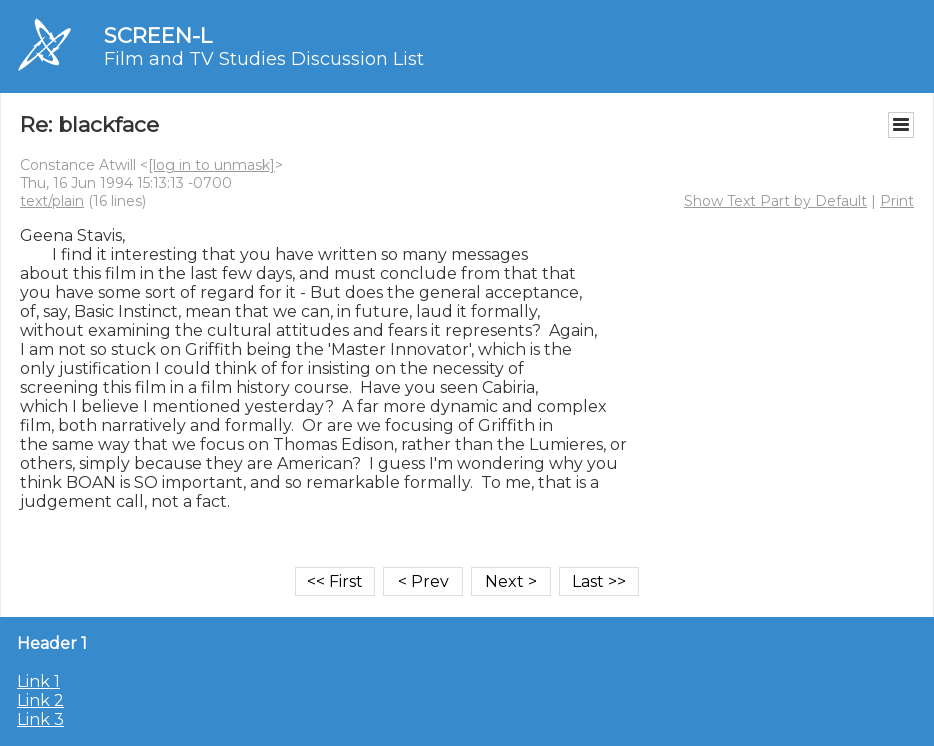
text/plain (52, 201)
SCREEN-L (158, 35)
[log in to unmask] (211, 165)
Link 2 (40, 700)
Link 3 (40, 719)
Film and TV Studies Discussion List (264, 59)
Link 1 (38, 681)
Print (897, 201)
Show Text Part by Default (775, 201)
